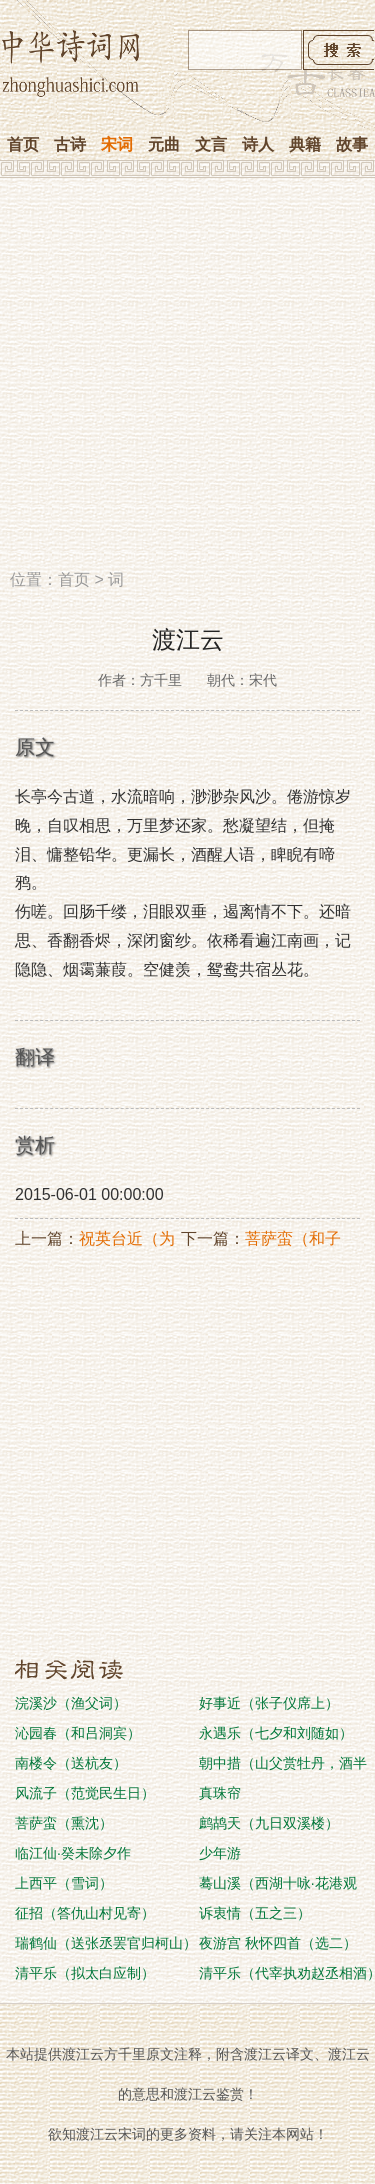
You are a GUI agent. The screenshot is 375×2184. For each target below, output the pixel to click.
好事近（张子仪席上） (269, 1703)
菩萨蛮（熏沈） (64, 1823)
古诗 (70, 144)
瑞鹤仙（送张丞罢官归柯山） (106, 1943)
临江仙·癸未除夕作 (73, 1853)
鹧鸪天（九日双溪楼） (269, 1823)
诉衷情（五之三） (255, 1913)
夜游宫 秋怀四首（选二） (278, 1943)
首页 (23, 144)
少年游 (220, 1853)
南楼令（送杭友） (71, 1763)
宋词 (117, 144)
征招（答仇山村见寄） (85, 1913)
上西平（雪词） (64, 1883)
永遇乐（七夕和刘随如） (276, 1733)
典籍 (305, 144)
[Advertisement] (187, 380)
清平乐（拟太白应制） (85, 1973)
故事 (352, 144)
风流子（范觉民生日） (85, 1793)
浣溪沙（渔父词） (71, 1703)
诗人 (258, 144)
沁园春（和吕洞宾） (78, 1733)
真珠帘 (220, 1793)
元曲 (164, 144)
